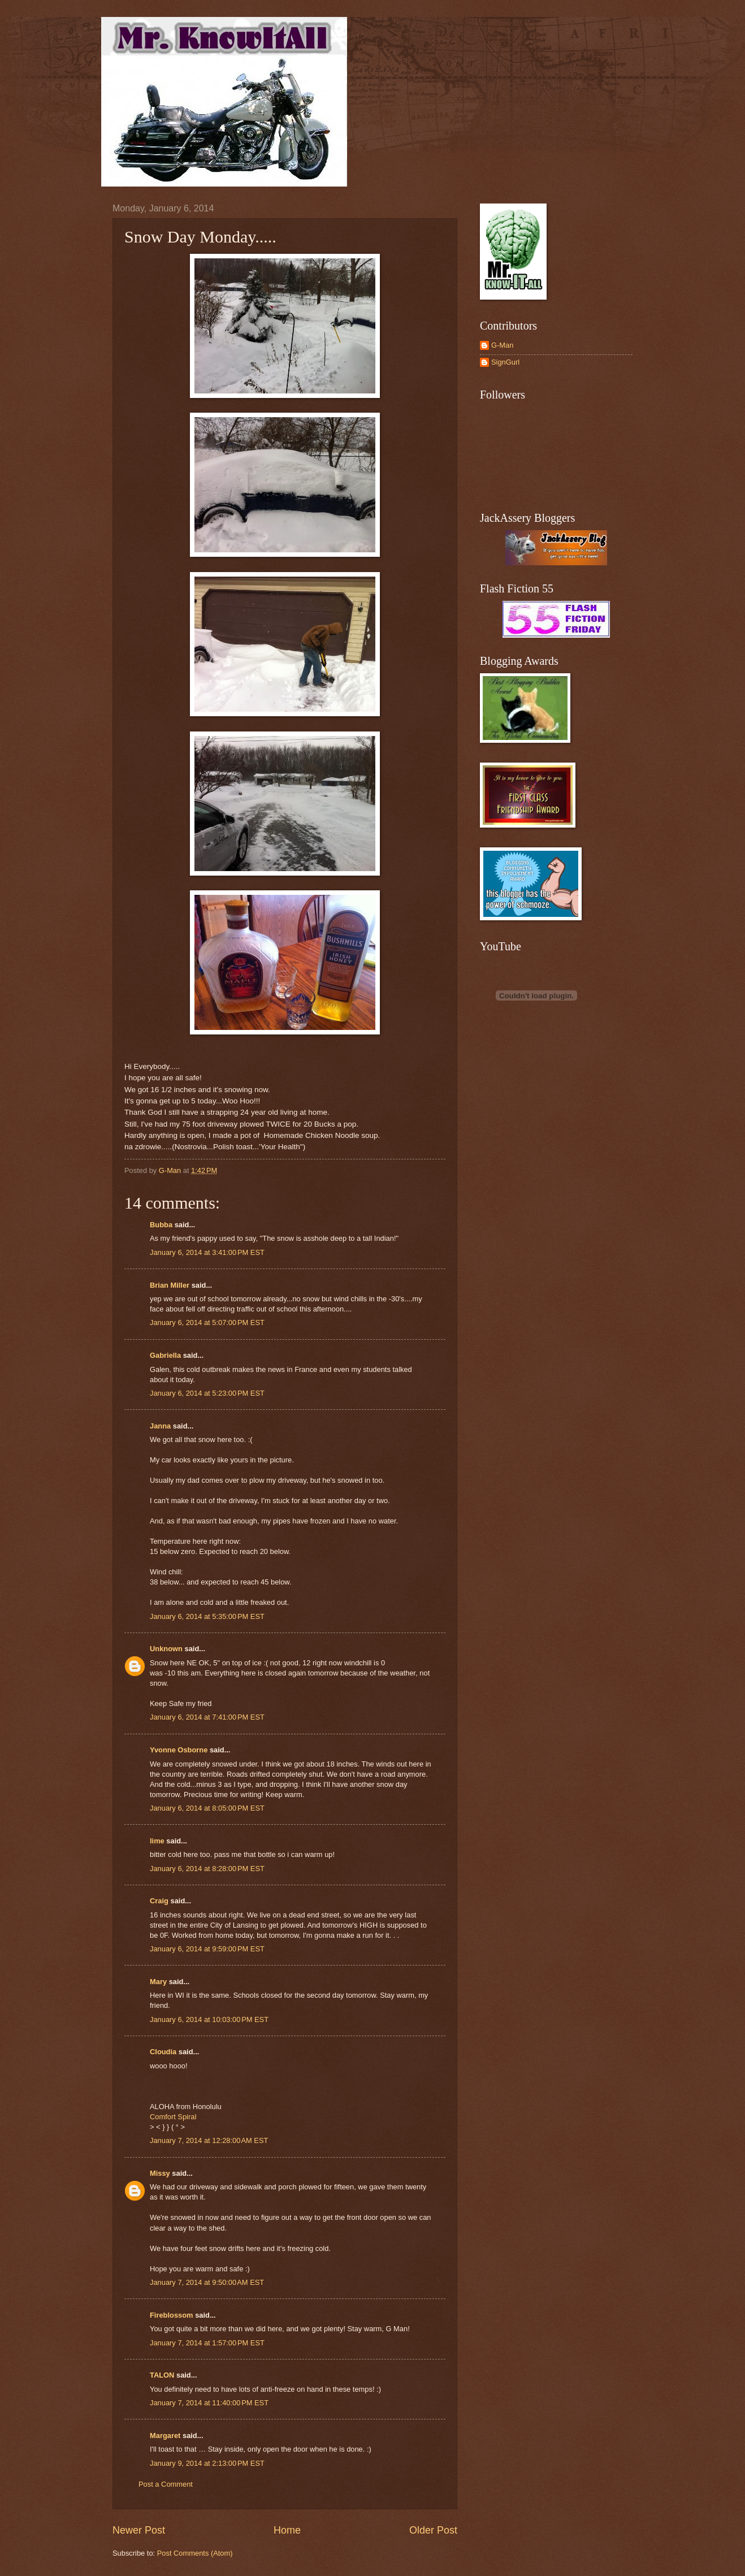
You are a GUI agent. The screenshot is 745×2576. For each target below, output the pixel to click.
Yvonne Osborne (178, 1750)
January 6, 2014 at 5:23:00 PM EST (207, 1393)
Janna (160, 1426)
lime (157, 1841)
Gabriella (165, 1355)
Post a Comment (165, 2484)
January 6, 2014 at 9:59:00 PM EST (207, 1949)
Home (287, 2530)
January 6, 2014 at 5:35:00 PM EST (207, 1616)
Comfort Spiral (173, 2116)
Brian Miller (169, 1285)
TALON (162, 2375)
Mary (158, 1981)
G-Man (502, 345)
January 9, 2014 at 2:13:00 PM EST (207, 2463)
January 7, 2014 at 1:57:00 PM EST (207, 2343)
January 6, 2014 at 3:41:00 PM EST (207, 1252)
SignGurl (505, 362)
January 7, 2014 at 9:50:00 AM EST (207, 2282)
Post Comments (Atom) (195, 2553)
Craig (159, 1901)
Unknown (166, 1648)
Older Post (433, 2530)
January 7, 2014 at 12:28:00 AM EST (209, 2140)
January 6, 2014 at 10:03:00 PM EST (209, 2019)
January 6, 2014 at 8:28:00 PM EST (207, 1868)
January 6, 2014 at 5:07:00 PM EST (207, 1322)
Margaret (165, 2435)
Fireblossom (171, 2315)
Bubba (161, 1224)
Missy (160, 2173)
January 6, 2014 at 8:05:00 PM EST (207, 1808)
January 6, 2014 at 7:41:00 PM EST (207, 1717)
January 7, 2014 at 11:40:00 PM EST (209, 2403)
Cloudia (163, 2051)
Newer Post (138, 2530)
